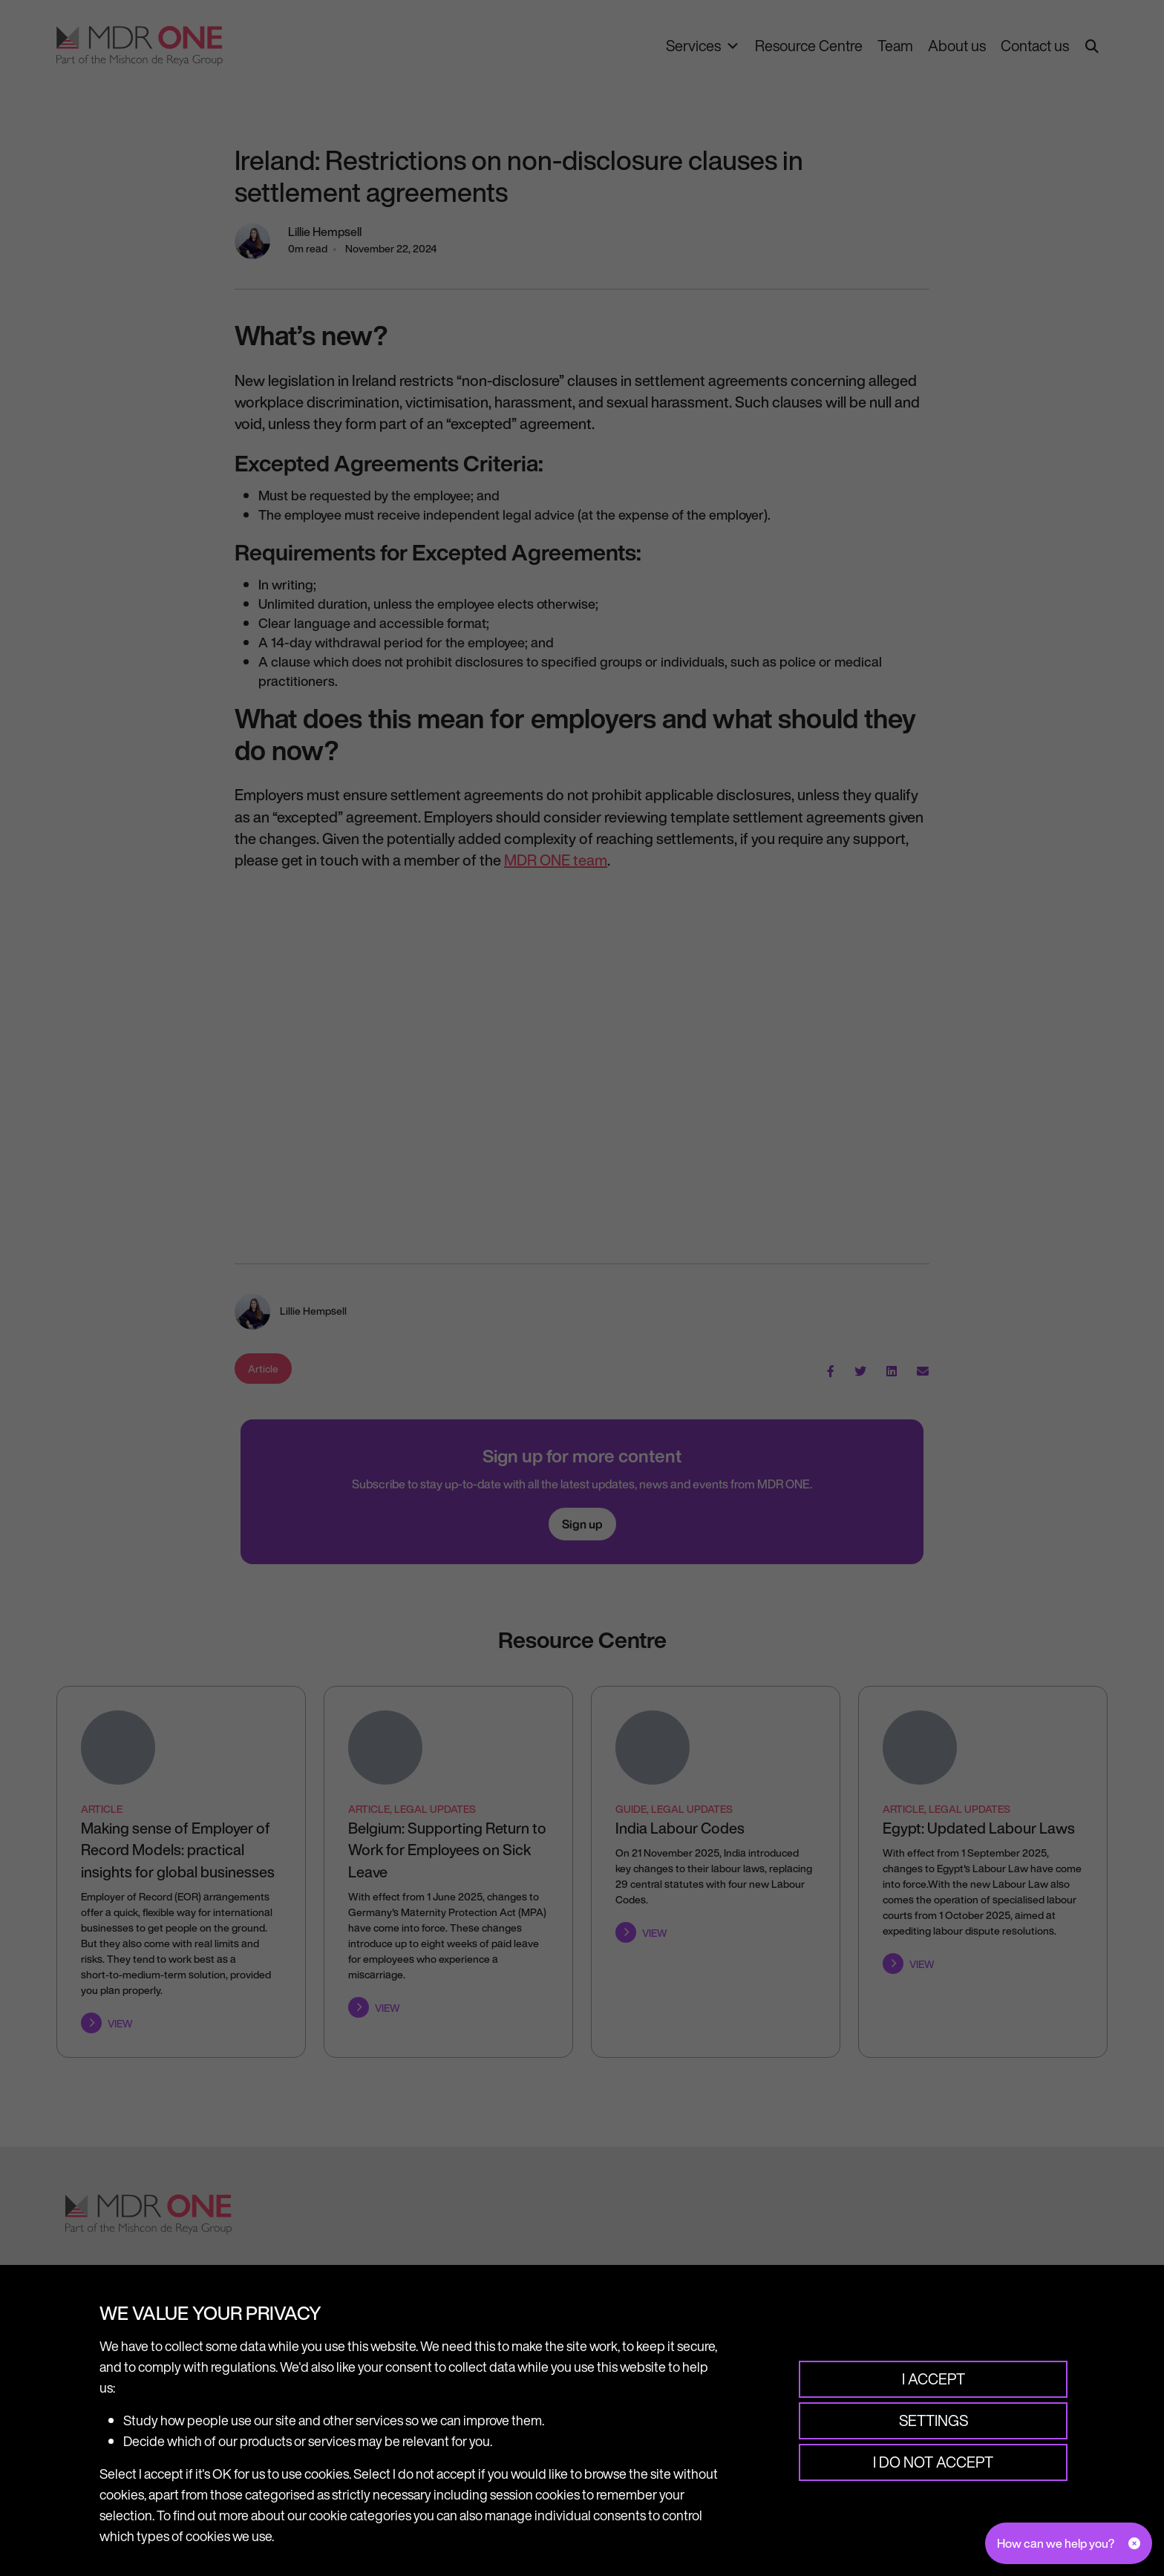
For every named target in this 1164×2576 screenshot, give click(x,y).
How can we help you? (1055, 2543)
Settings (932, 2420)
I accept (932, 2379)
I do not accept (933, 2462)
